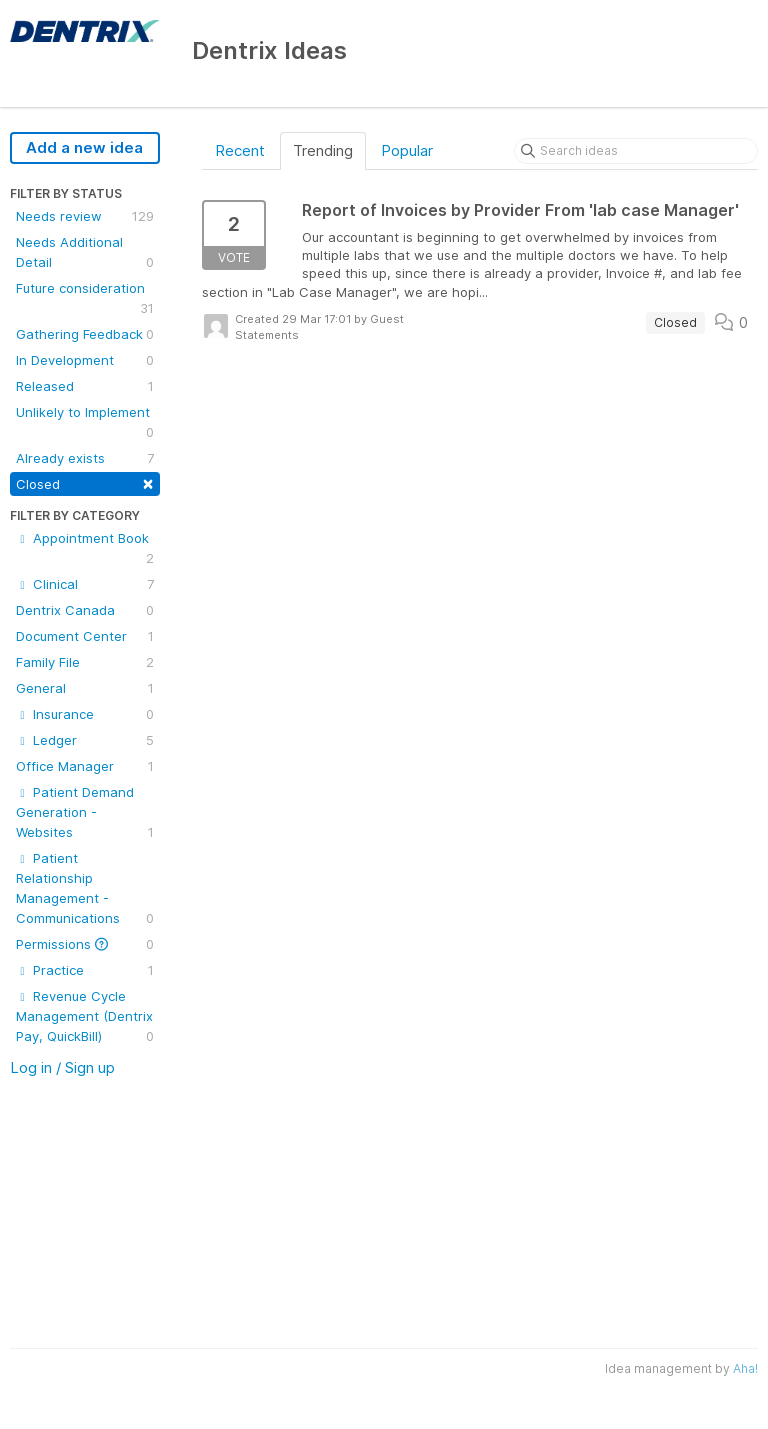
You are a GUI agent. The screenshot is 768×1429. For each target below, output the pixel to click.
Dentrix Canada (85, 610)
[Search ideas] (636, 151)
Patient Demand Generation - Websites (85, 813)
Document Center (85, 636)
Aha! (745, 1368)
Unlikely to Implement (85, 423)
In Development (85, 360)
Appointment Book (85, 549)
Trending (323, 150)
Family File (85, 662)
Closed (85, 482)
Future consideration (85, 299)
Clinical (85, 584)
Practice (85, 970)
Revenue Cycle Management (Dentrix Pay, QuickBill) (85, 1017)
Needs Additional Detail (85, 253)
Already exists (85, 458)
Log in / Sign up (62, 1067)
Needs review (85, 216)
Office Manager (85, 766)
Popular (407, 150)
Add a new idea (84, 147)
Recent (240, 150)
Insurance (85, 714)
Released (85, 386)
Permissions (85, 944)
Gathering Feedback (85, 334)
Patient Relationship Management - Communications (85, 889)
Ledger (85, 740)
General (85, 688)
